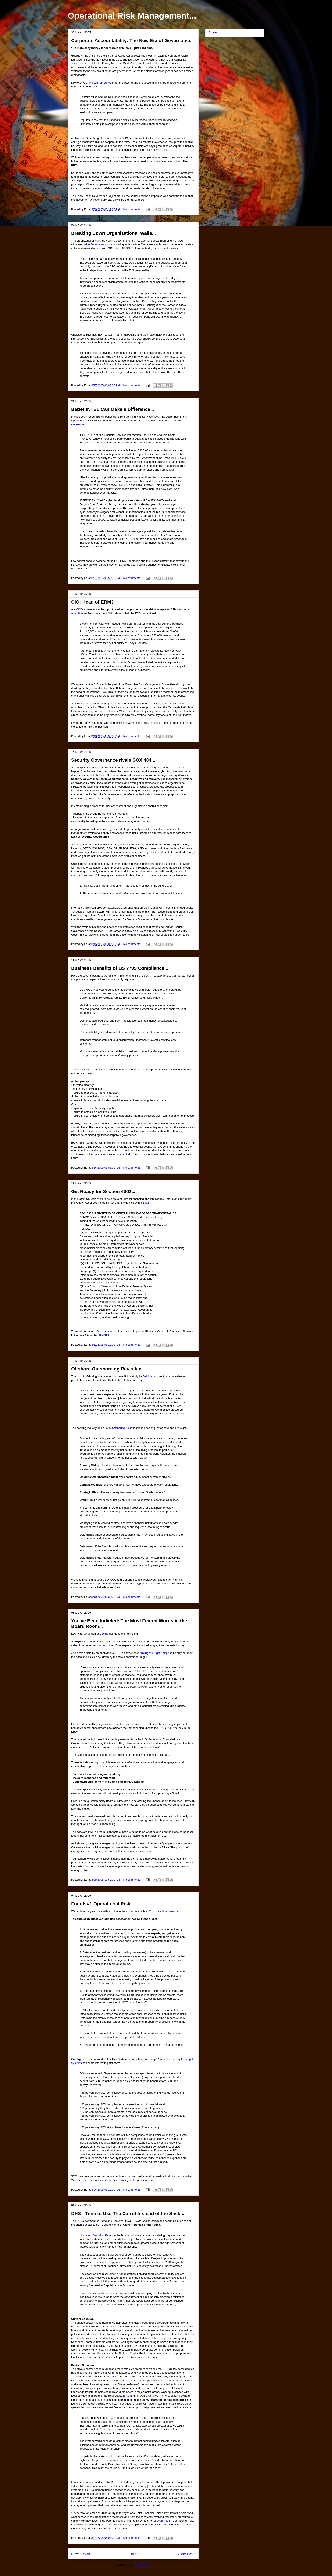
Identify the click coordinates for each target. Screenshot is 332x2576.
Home (134, 2554)
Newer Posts (80, 2554)
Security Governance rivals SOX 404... (113, 760)
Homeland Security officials (96, 2235)
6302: (146, 1202)
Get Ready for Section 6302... (103, 1191)
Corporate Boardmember (164, 1911)
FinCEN (104, 1335)
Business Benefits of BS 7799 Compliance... (119, 968)
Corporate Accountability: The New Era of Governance (131, 40)
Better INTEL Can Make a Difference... (112, 409)
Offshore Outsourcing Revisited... (108, 1369)
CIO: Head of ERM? (92, 602)
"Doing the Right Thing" (154, 1653)
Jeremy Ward (99, 244)
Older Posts (186, 2554)
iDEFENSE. (78, 424)
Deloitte (147, 1376)
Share (213, 32)
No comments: (132, 209)
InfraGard (112, 2376)
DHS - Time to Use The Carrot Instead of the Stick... (127, 2213)
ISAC (126, 2395)
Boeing (104, 1633)
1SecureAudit (161, 2520)
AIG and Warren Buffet (97, 82)
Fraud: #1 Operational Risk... (102, 1903)
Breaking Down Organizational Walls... (113, 233)
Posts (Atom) (141, 2564)
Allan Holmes (79, 613)
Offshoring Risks (122, 1428)
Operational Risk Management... (132, 15)
